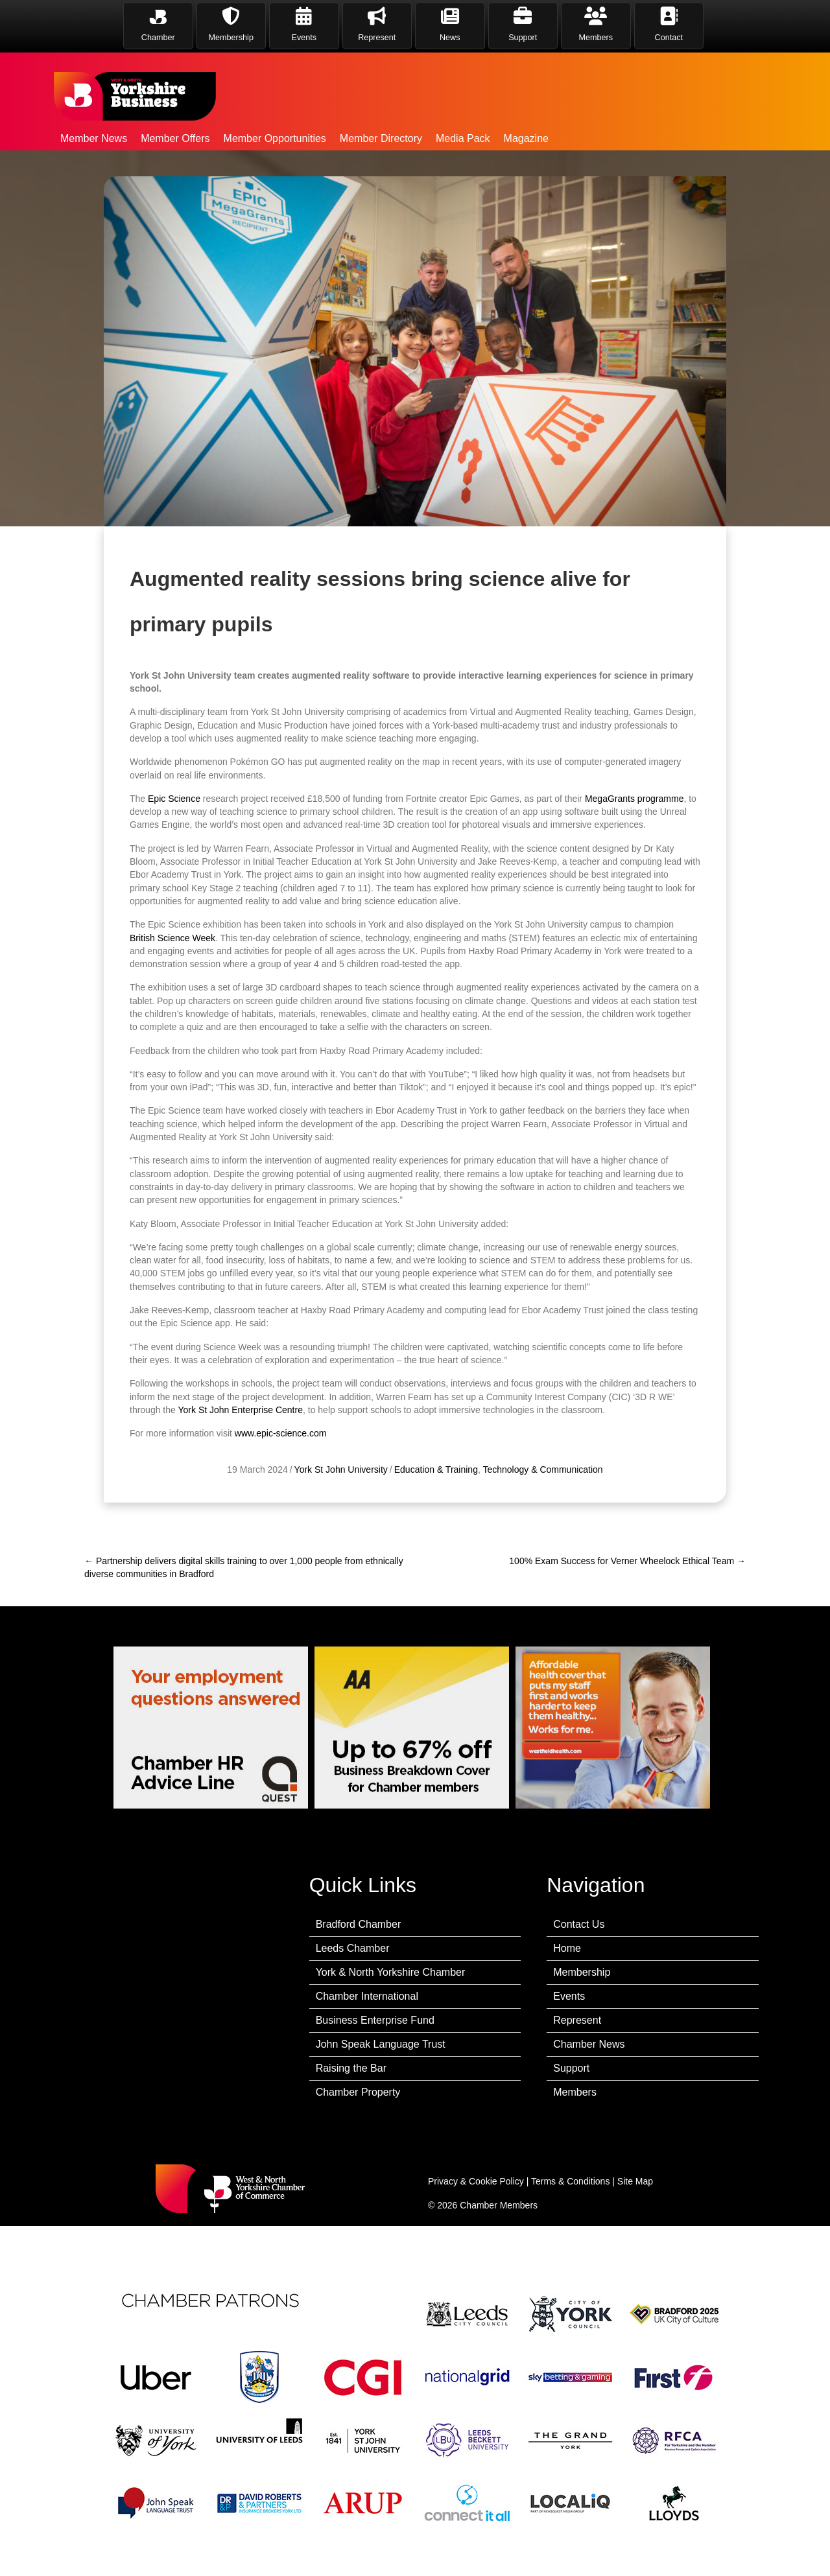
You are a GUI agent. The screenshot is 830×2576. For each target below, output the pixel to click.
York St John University (341, 1519)
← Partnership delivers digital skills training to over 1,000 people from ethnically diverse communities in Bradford (243, 1567)
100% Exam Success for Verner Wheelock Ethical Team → (627, 1561)
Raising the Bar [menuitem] (351, 2068)
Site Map (635, 2181)
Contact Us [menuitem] (578, 1924)
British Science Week (172, 987)
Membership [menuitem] (581, 1972)
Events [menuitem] (569, 1996)
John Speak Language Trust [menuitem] (380, 2044)
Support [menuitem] (571, 2068)
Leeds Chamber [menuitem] (353, 1948)
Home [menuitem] (567, 1948)
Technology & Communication (542, 1519)
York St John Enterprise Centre (240, 1459)
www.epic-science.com (281, 1482)
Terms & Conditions (570, 2181)
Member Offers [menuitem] (175, 138)
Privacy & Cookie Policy (476, 2181)
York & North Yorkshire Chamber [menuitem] (391, 1972)
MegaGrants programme (634, 848)
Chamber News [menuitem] (588, 2044)
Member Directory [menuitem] (381, 138)
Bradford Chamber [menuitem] (358, 1924)
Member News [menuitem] (93, 138)
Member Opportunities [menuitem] (275, 138)
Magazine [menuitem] (526, 138)
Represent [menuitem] (577, 2020)
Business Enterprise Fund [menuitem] (375, 2020)
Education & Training (436, 1519)
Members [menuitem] (575, 2092)
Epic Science (174, 848)
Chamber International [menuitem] (367, 1996)
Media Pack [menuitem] (463, 138)
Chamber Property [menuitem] (358, 2092)
